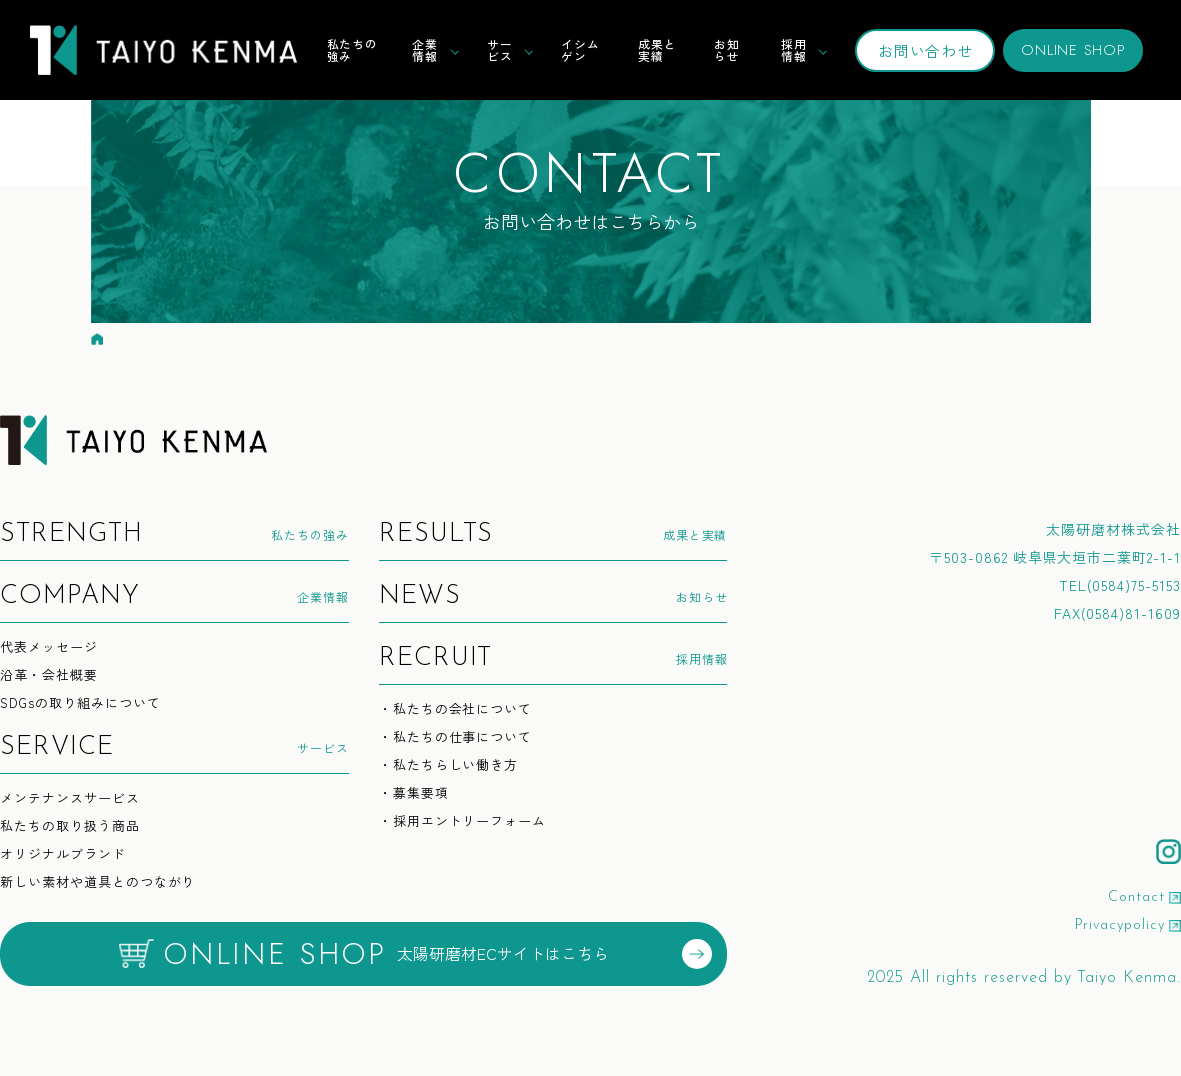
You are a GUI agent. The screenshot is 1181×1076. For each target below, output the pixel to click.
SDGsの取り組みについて (80, 703)
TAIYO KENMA (163, 50)
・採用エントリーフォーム (463, 821)
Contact (1136, 897)
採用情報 (794, 49)
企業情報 (425, 49)
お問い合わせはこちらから (591, 183)
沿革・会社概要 (49, 675)
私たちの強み (353, 49)
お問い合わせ (925, 50)
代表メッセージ (49, 647)
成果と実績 (657, 49)
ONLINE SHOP (1073, 50)
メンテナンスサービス (70, 798)
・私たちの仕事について (456, 737)
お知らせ (727, 49)
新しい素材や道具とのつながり (97, 882)
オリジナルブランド (63, 854)
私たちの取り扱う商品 (70, 826)
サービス (500, 49)
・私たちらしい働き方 (449, 765)
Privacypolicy (1120, 925)
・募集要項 (414, 793)
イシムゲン (580, 49)
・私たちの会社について (456, 709)
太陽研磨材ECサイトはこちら (416, 953)
